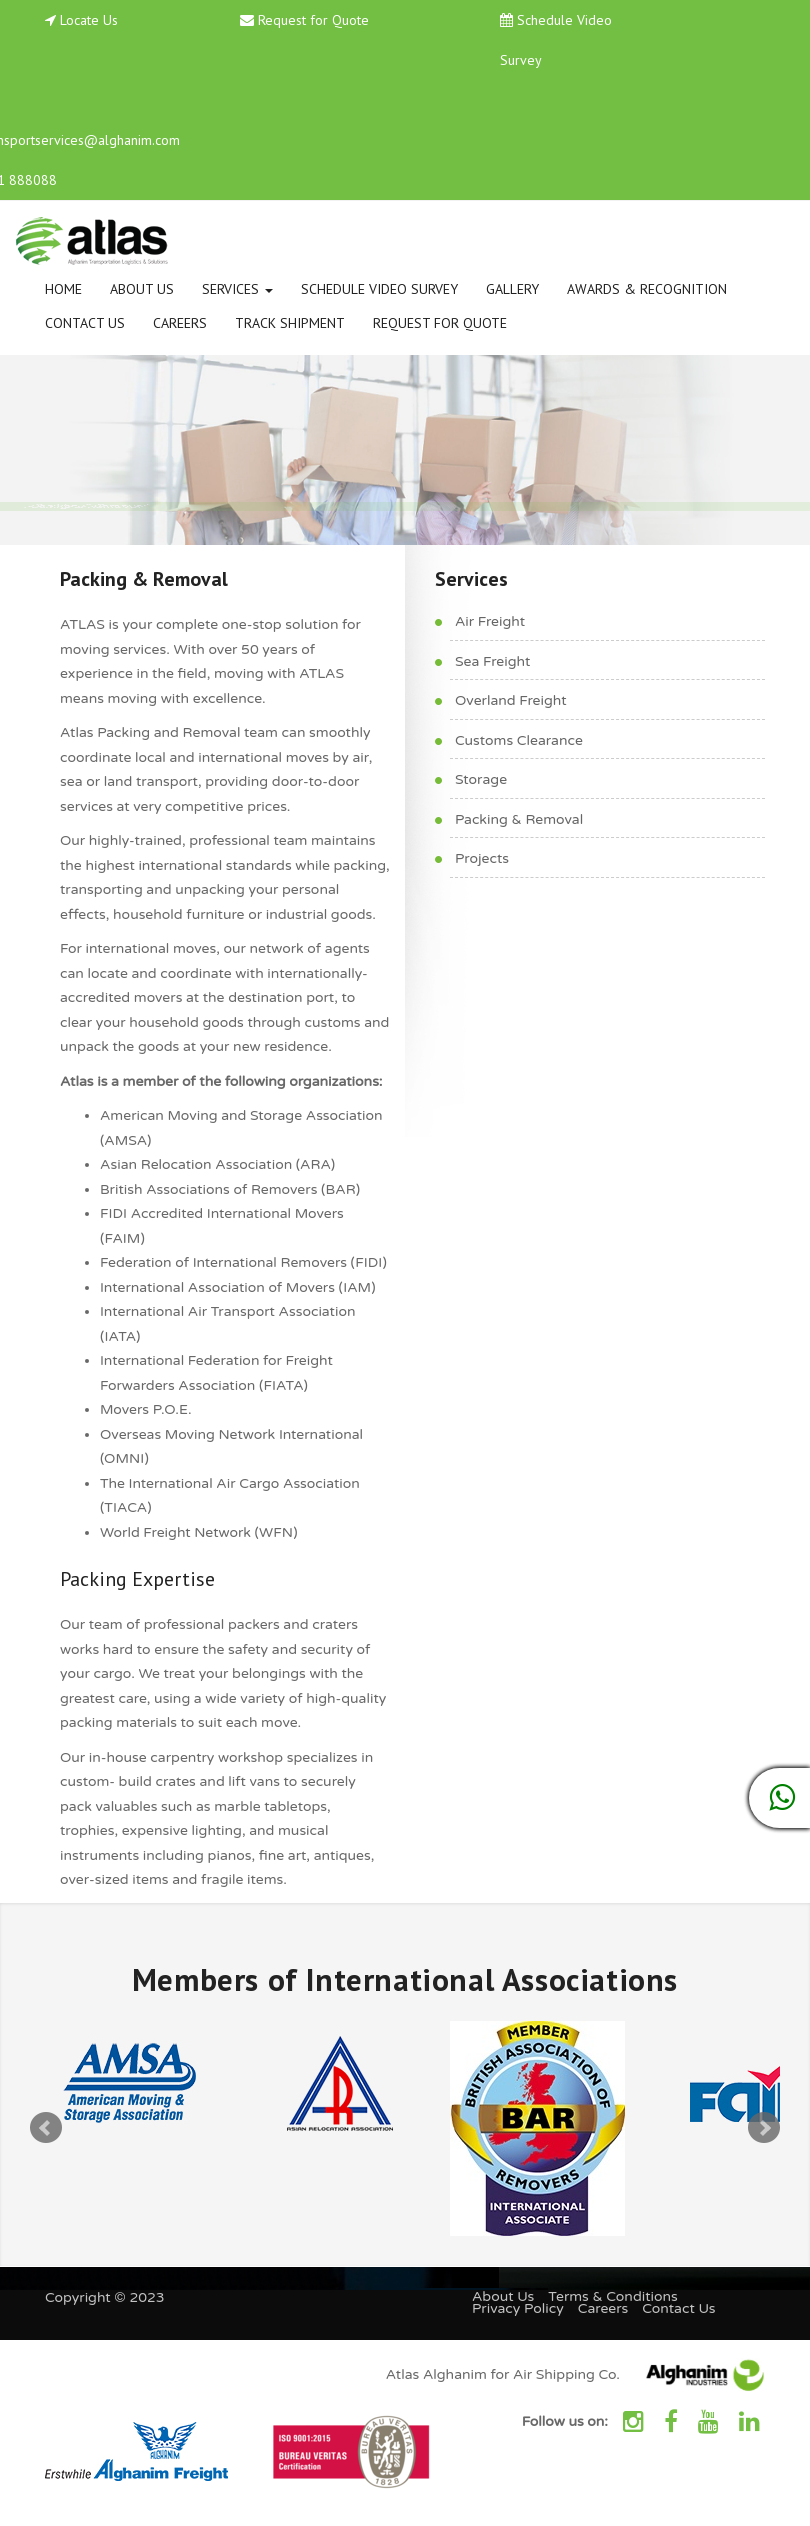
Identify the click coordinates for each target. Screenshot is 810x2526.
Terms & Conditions (612, 2296)
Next (764, 2128)
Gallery (512, 289)
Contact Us (85, 323)
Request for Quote (313, 20)
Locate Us (89, 20)
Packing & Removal (519, 819)
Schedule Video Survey (379, 289)
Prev (46, 2128)
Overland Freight (511, 700)
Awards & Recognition (647, 289)
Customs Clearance (519, 740)
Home (63, 289)
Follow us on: (565, 2421)
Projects (482, 858)
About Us (142, 289)
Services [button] (237, 289)
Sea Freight (492, 661)
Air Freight (490, 621)
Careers (180, 323)
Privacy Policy (518, 2308)
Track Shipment (290, 323)
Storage (481, 779)
